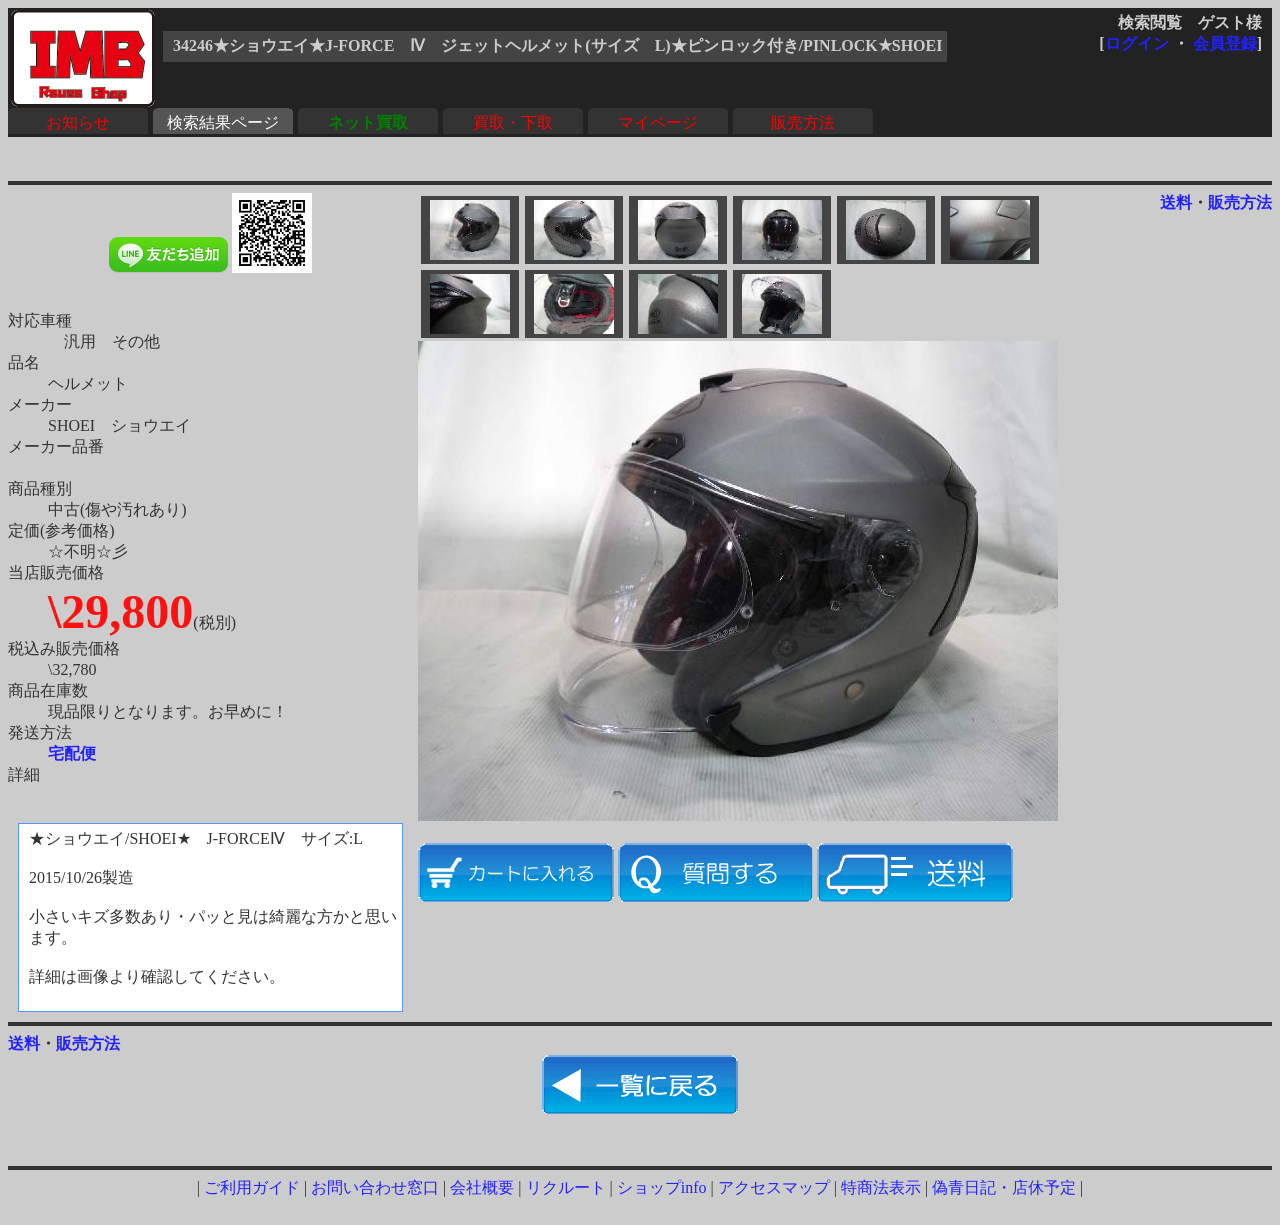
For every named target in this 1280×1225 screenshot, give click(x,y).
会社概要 (482, 1187)
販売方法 (803, 122)
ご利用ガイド (252, 1187)
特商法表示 (881, 1187)
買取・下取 (513, 122)
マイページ (658, 122)
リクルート (566, 1187)
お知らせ (78, 122)
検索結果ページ (223, 122)
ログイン (1137, 43)
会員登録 (1225, 43)
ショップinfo (662, 1187)
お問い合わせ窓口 (375, 1187)
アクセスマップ (774, 1187)
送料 (1176, 202)
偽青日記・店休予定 (1004, 1187)
